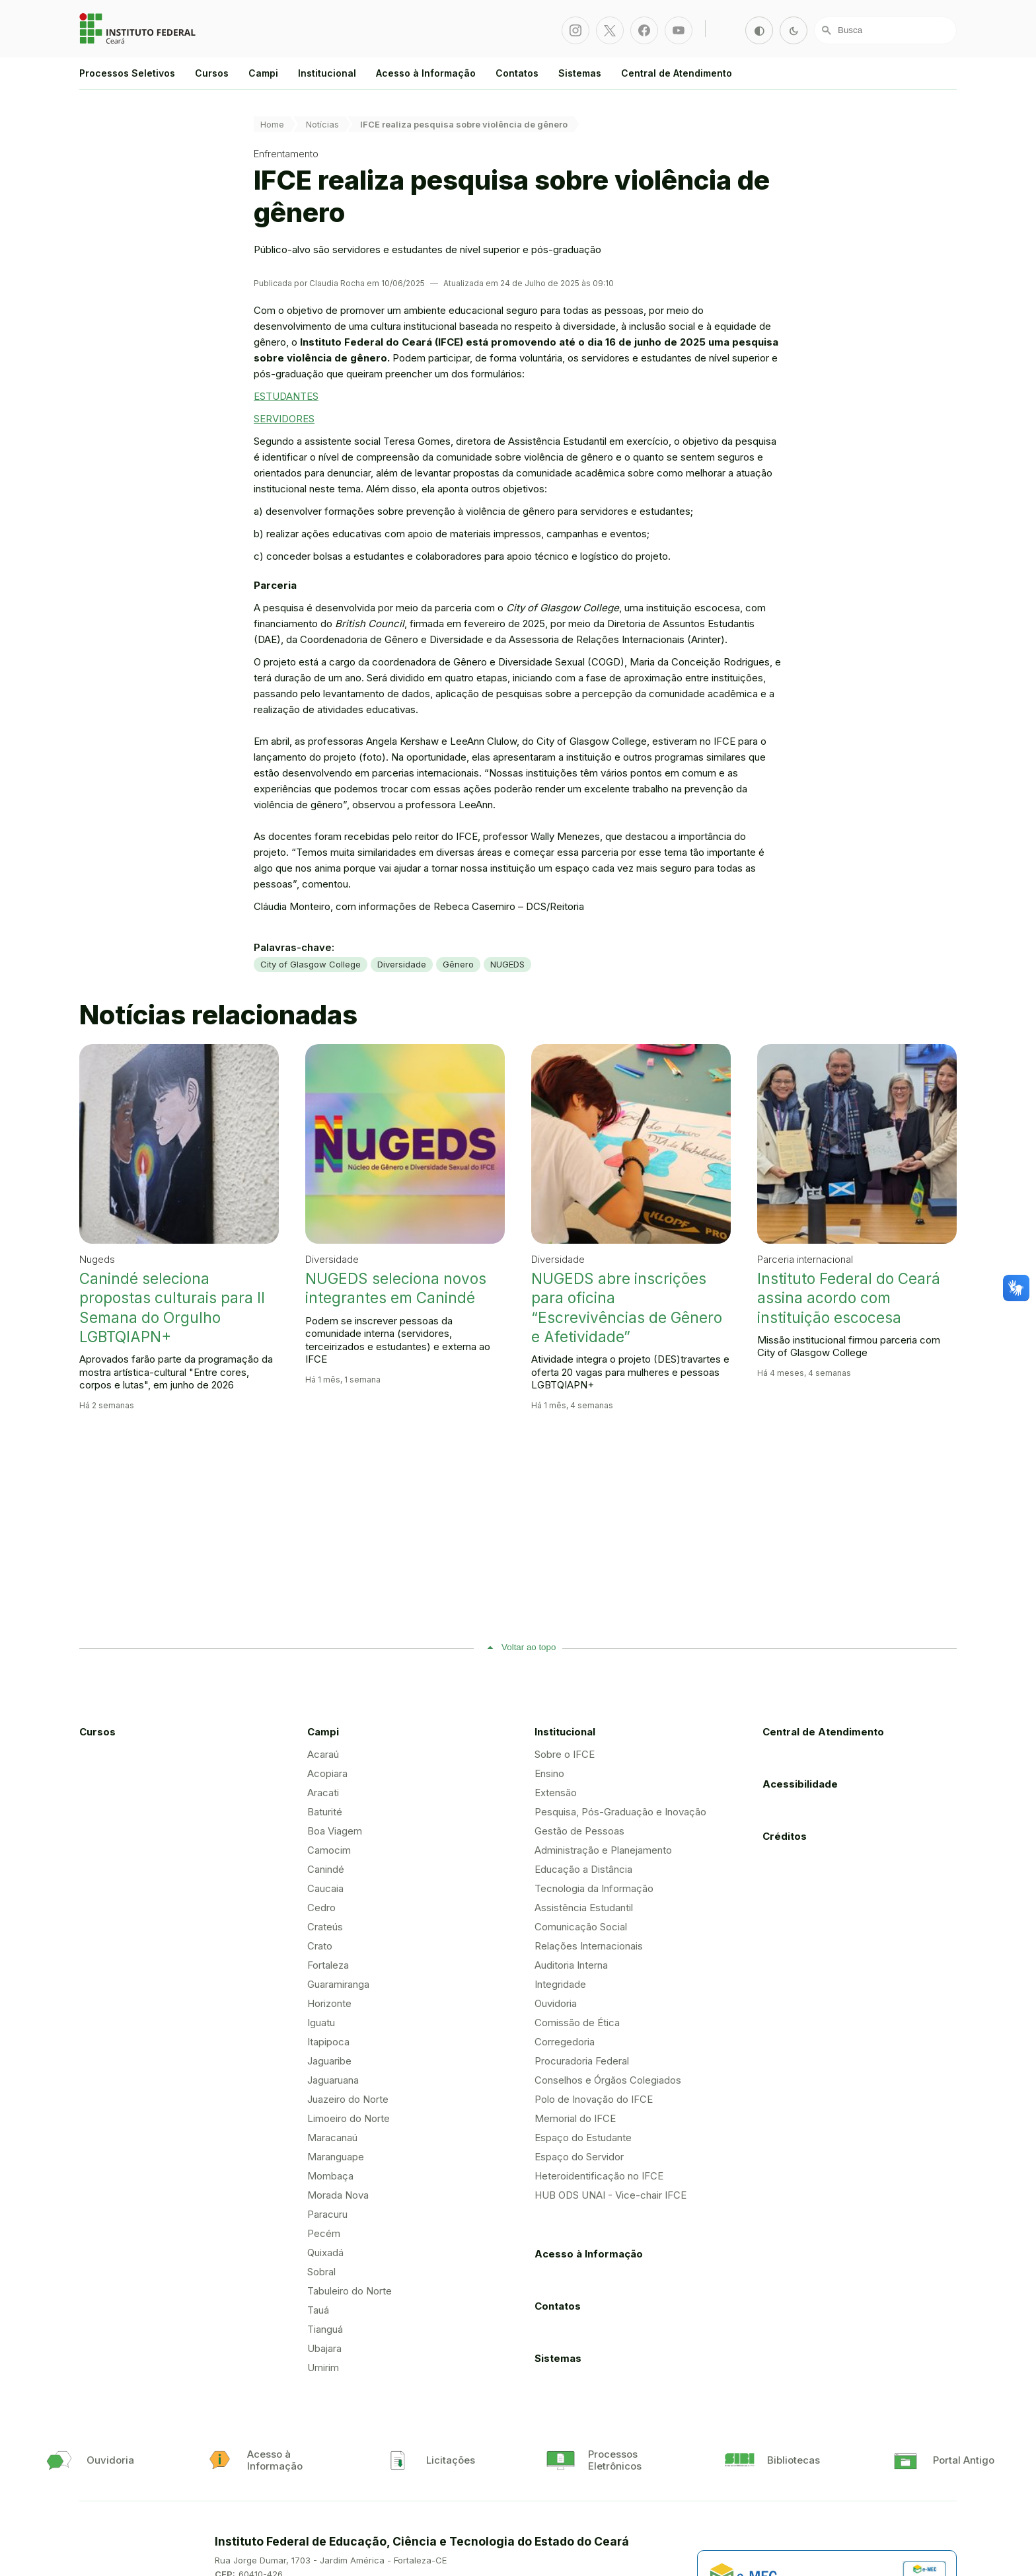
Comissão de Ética (577, 2022)
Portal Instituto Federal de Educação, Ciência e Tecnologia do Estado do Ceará (138, 28)
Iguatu (321, 2022)
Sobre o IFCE (565, 1754)
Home (272, 124)
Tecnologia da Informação (594, 1888)
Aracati (323, 1792)
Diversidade (401, 964)
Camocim (329, 1850)
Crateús (325, 1926)
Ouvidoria (556, 2003)
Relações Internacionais (589, 1946)
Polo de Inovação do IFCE (594, 2099)
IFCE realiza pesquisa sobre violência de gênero (464, 124)
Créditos (784, 1836)
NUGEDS (507, 964)
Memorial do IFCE (575, 2118)
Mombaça (330, 2176)
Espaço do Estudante (583, 2137)
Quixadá (325, 2252)
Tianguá (325, 2329)
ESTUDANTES (286, 396)
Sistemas (579, 73)
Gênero (458, 964)
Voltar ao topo (528, 1647)
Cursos (212, 73)
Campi (263, 73)
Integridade (560, 1984)
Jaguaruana (333, 2080)
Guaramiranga (338, 1984)
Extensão (556, 1792)
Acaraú (323, 1754)
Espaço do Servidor (579, 2156)
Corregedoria (565, 2041)
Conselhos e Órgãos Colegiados (608, 2080)
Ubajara (324, 2348)
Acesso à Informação (426, 73)
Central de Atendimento (676, 73)
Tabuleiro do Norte (349, 2291)
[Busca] (885, 30)
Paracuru (327, 2214)
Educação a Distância (583, 1869)
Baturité (324, 1811)
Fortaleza (328, 1965)
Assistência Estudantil (584, 1907)
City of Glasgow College (310, 964)
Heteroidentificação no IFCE (599, 2176)
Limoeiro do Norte (348, 2118)
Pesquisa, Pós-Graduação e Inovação (620, 1811)
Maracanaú (332, 2137)
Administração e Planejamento (603, 1850)
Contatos (517, 73)
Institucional (327, 73)
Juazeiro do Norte (347, 2099)
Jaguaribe (329, 2061)
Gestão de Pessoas (579, 1831)
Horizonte (329, 2003)
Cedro (321, 1907)
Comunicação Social (581, 1926)
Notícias (322, 124)
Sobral (321, 2271)
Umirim (323, 2367)
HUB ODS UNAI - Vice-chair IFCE (610, 2195)
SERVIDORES (284, 418)
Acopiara (327, 1773)
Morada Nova (338, 2195)
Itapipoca (328, 2041)
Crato (319, 1946)
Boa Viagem (334, 1831)
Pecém (323, 2233)
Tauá (318, 2310)
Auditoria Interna (571, 1965)
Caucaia (325, 1888)
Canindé (325, 1869)
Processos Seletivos (127, 73)
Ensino (549, 1773)
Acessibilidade (800, 1784)
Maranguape (335, 2156)
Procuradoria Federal (582, 2061)
